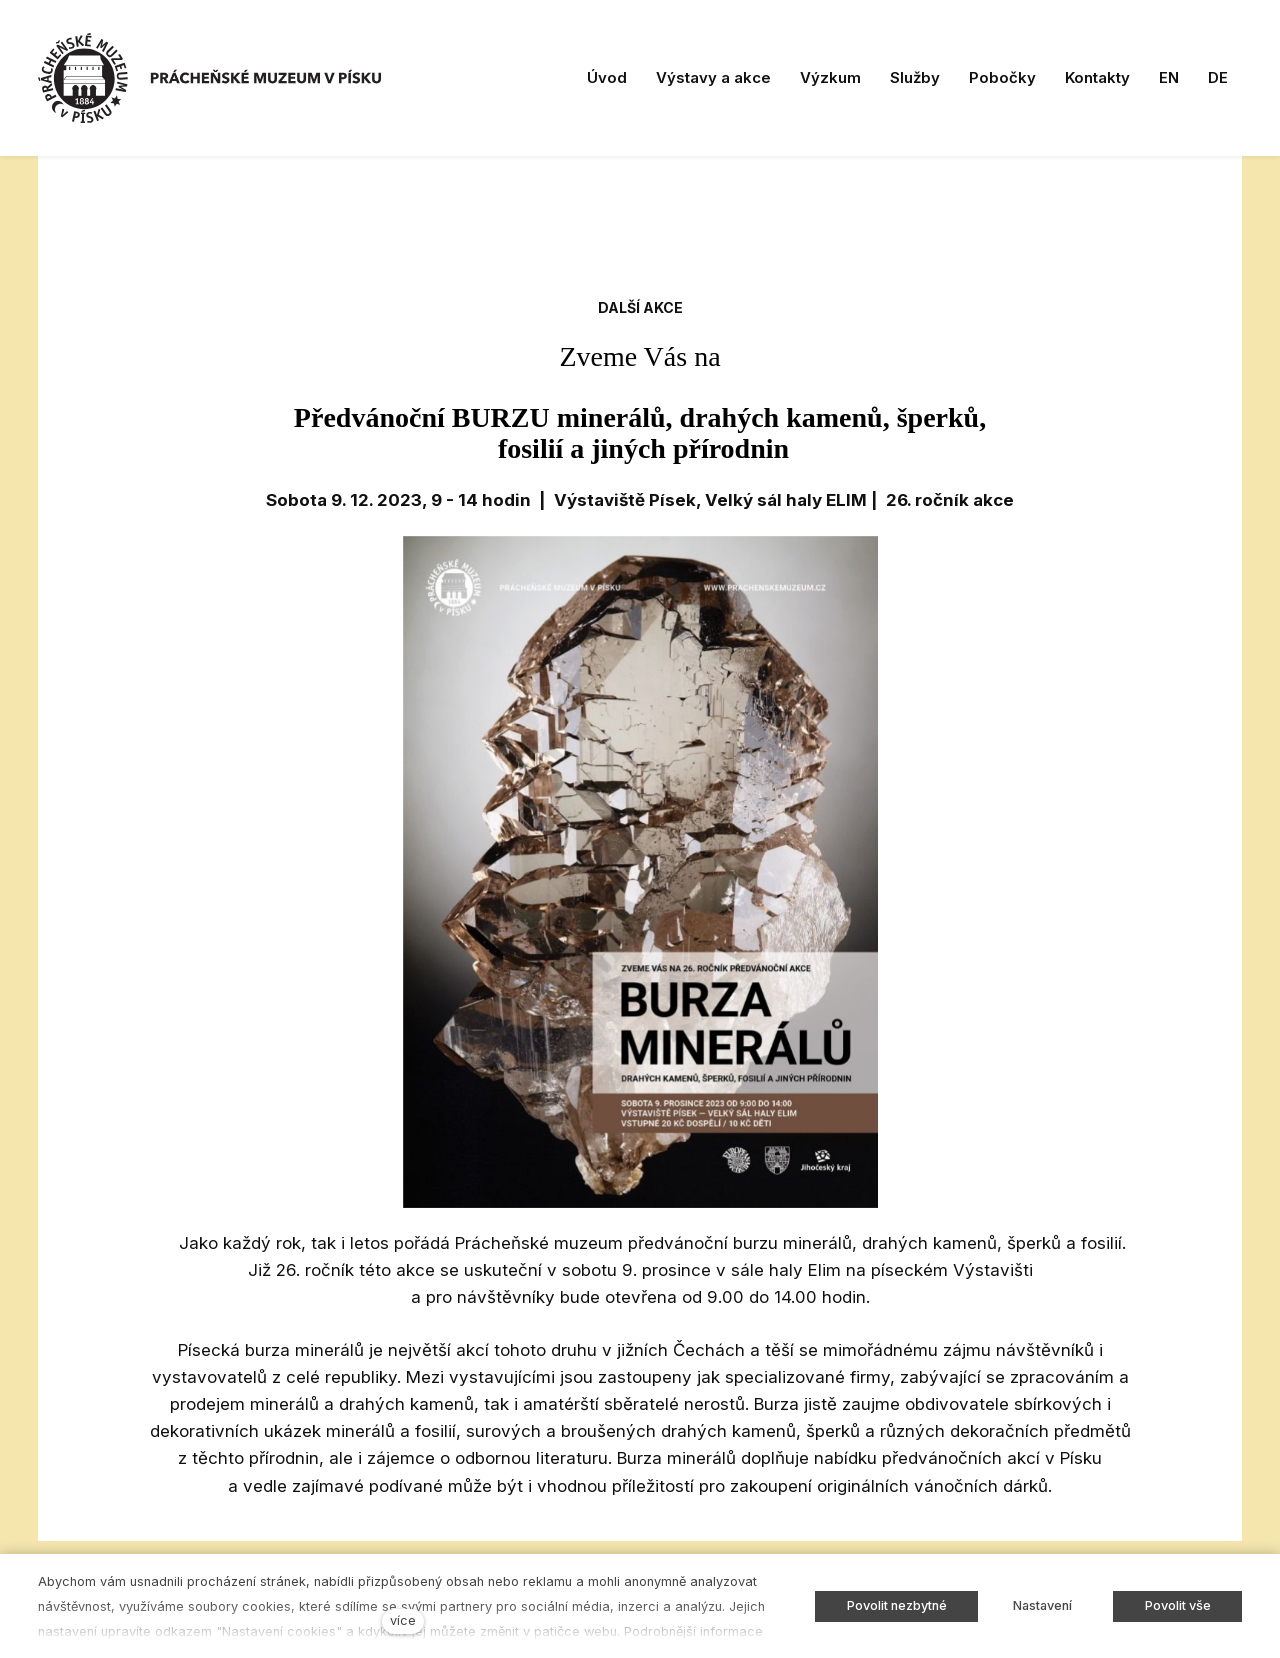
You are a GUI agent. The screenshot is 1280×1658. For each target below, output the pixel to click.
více (403, 1620)
